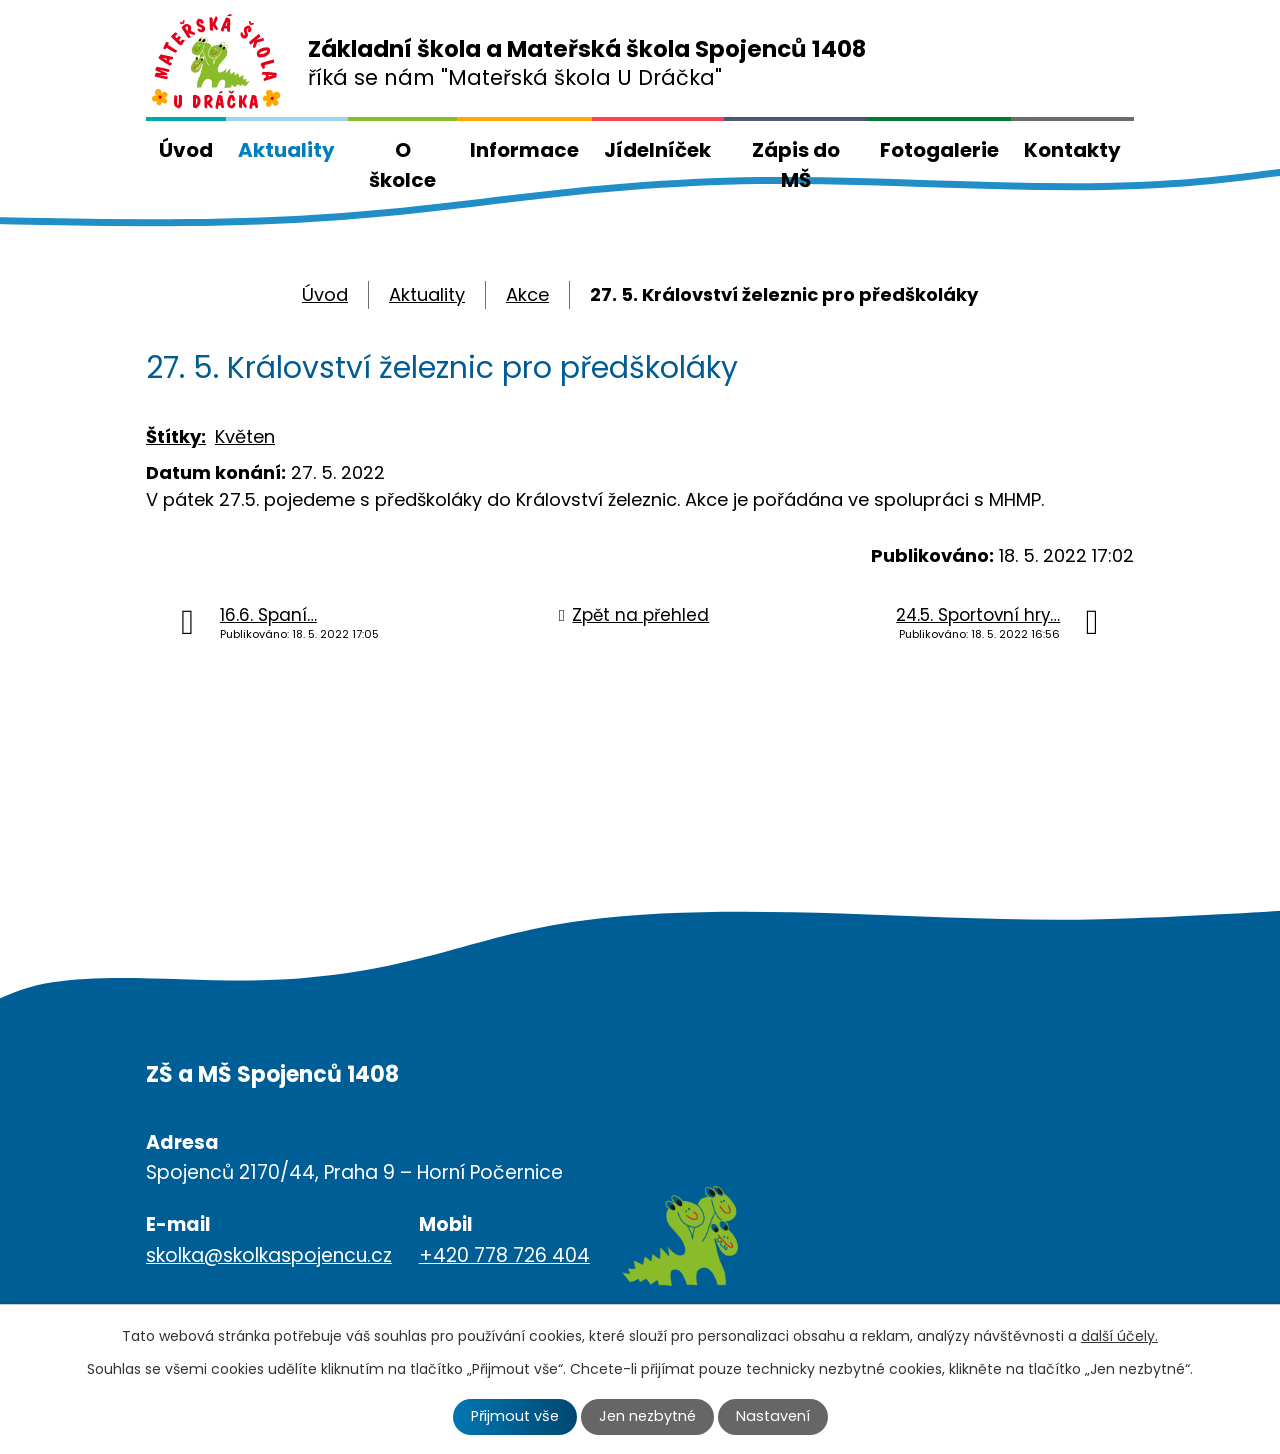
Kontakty (1072, 150)
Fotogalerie (939, 150)
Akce (527, 294)
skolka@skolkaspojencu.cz (269, 1255)
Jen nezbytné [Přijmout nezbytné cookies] (647, 1416)
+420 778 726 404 (504, 1255)
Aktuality (286, 150)
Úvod (186, 150)
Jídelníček (657, 150)
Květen (245, 436)
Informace (524, 150)
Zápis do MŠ (796, 165)
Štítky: (176, 436)
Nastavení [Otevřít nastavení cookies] (773, 1416)
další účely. (1119, 1336)
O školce (402, 165)
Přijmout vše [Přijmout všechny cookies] (515, 1416)
